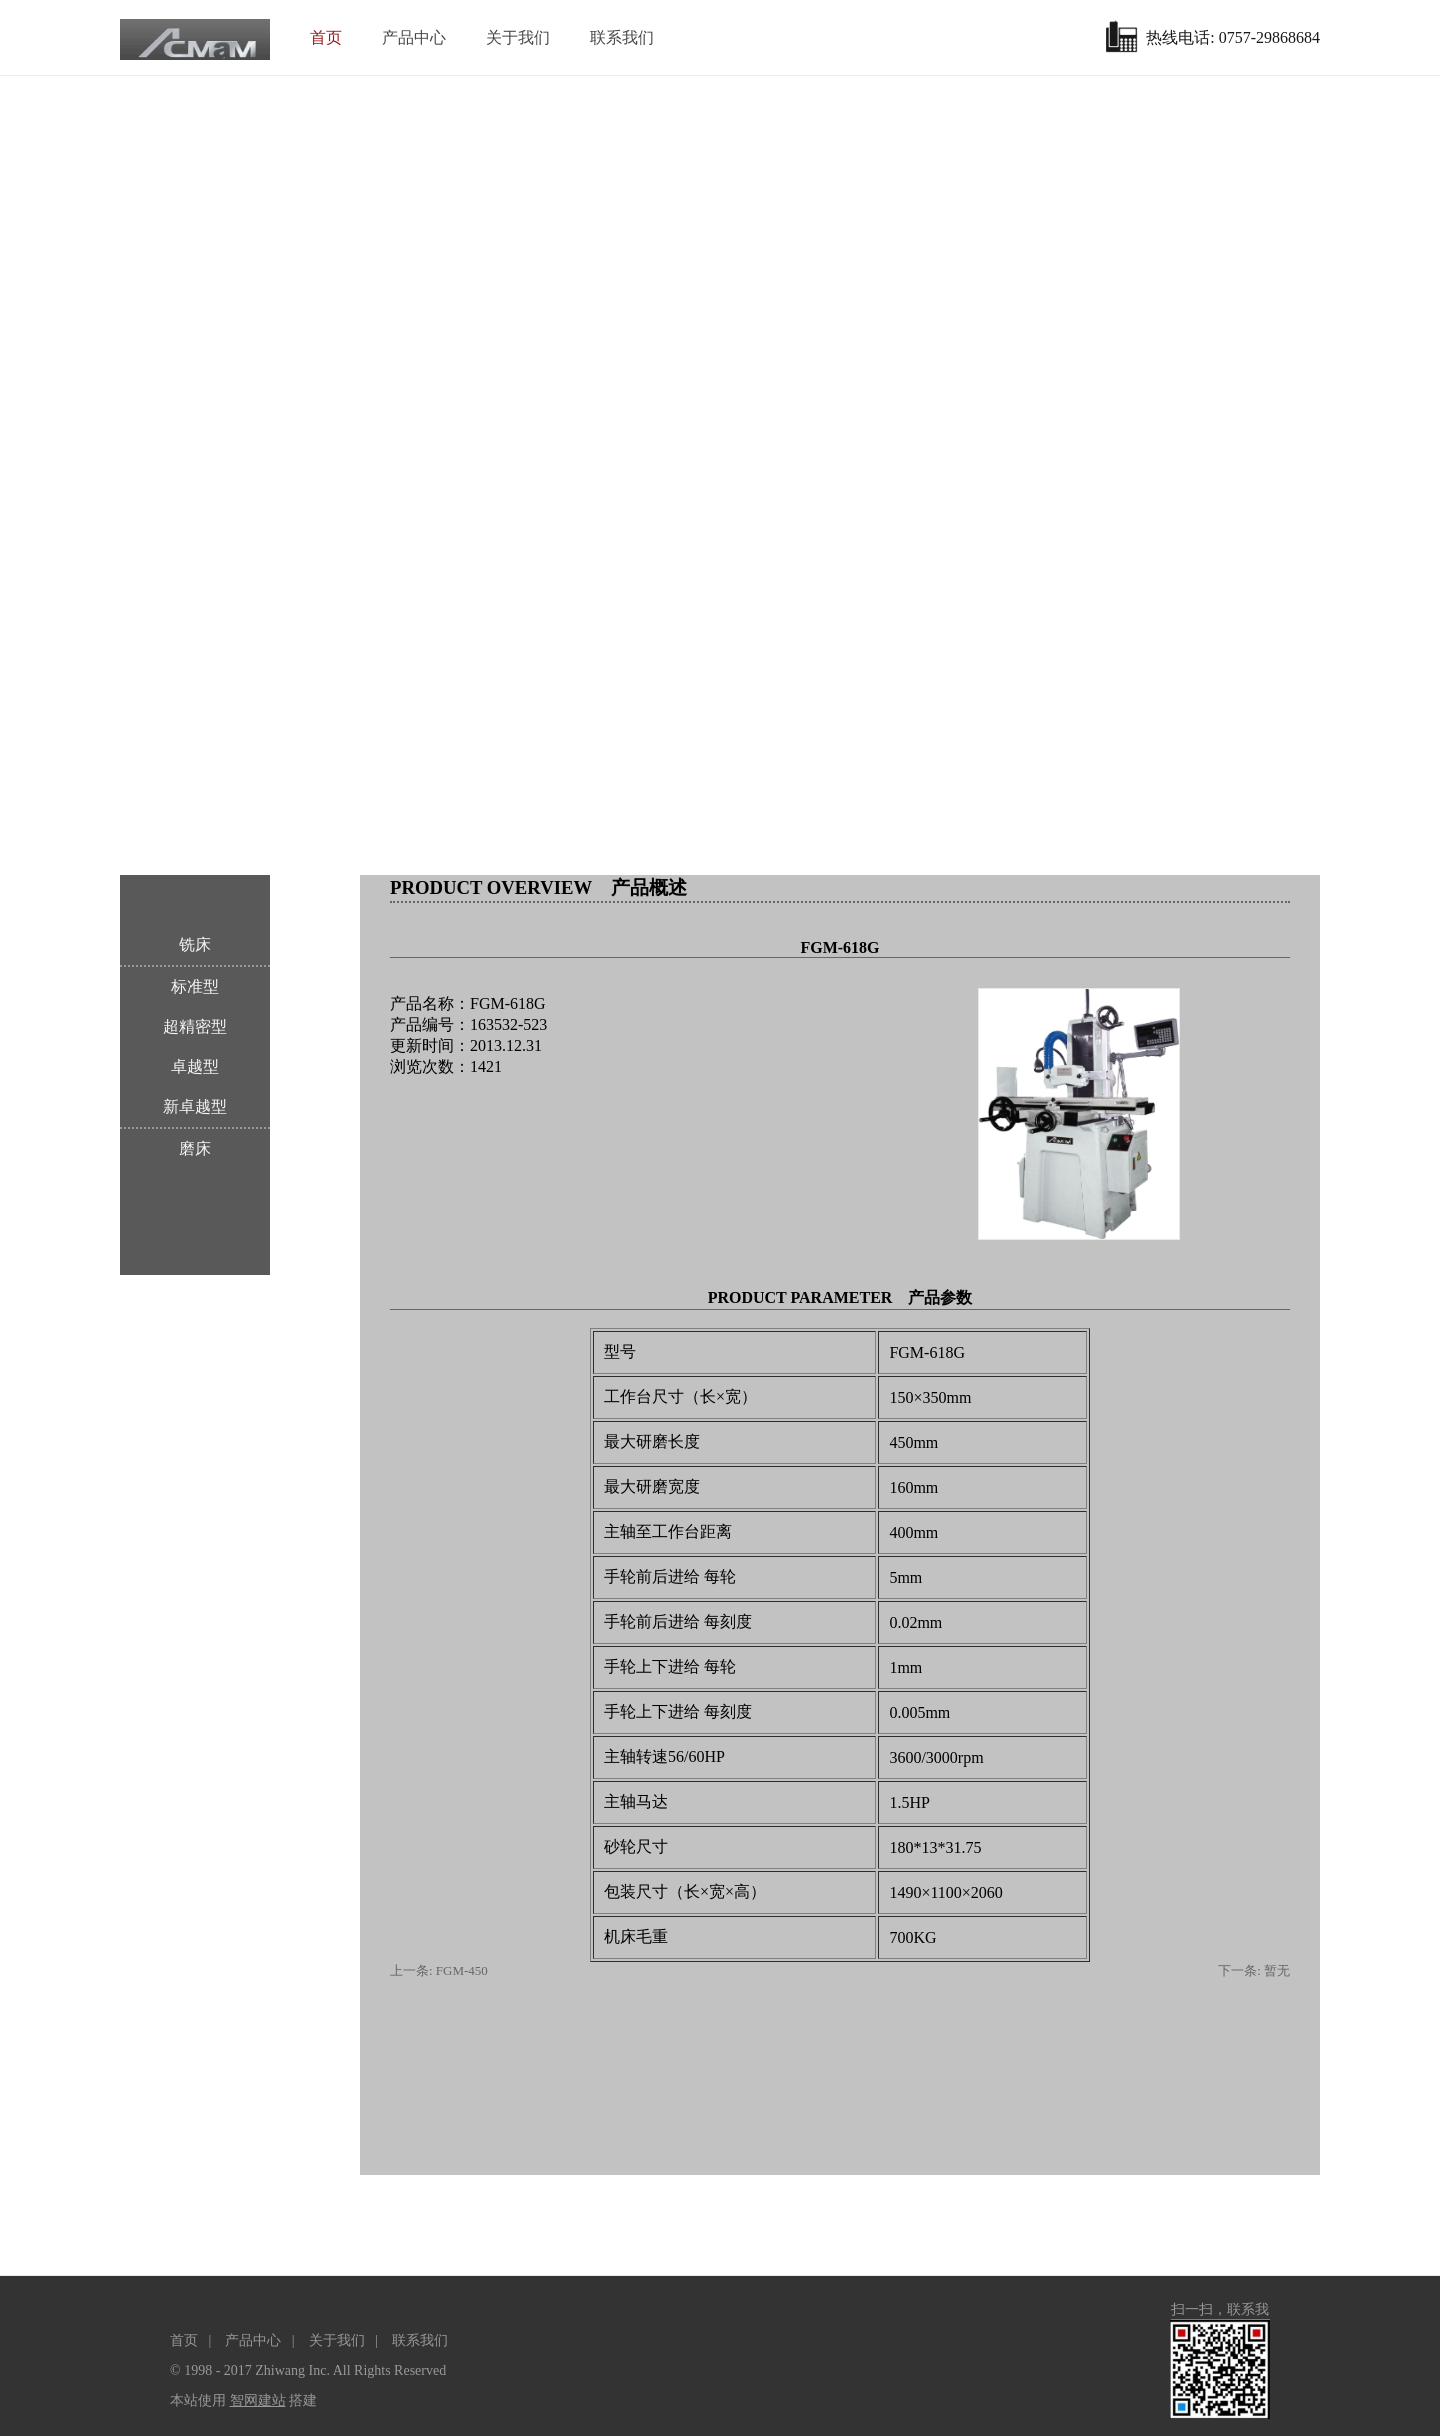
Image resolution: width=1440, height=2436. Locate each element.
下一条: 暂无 (1254, 1970)
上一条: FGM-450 (439, 1970)
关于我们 (518, 37)
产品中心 (414, 37)
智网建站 (258, 2400)
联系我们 (622, 37)
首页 (326, 37)
